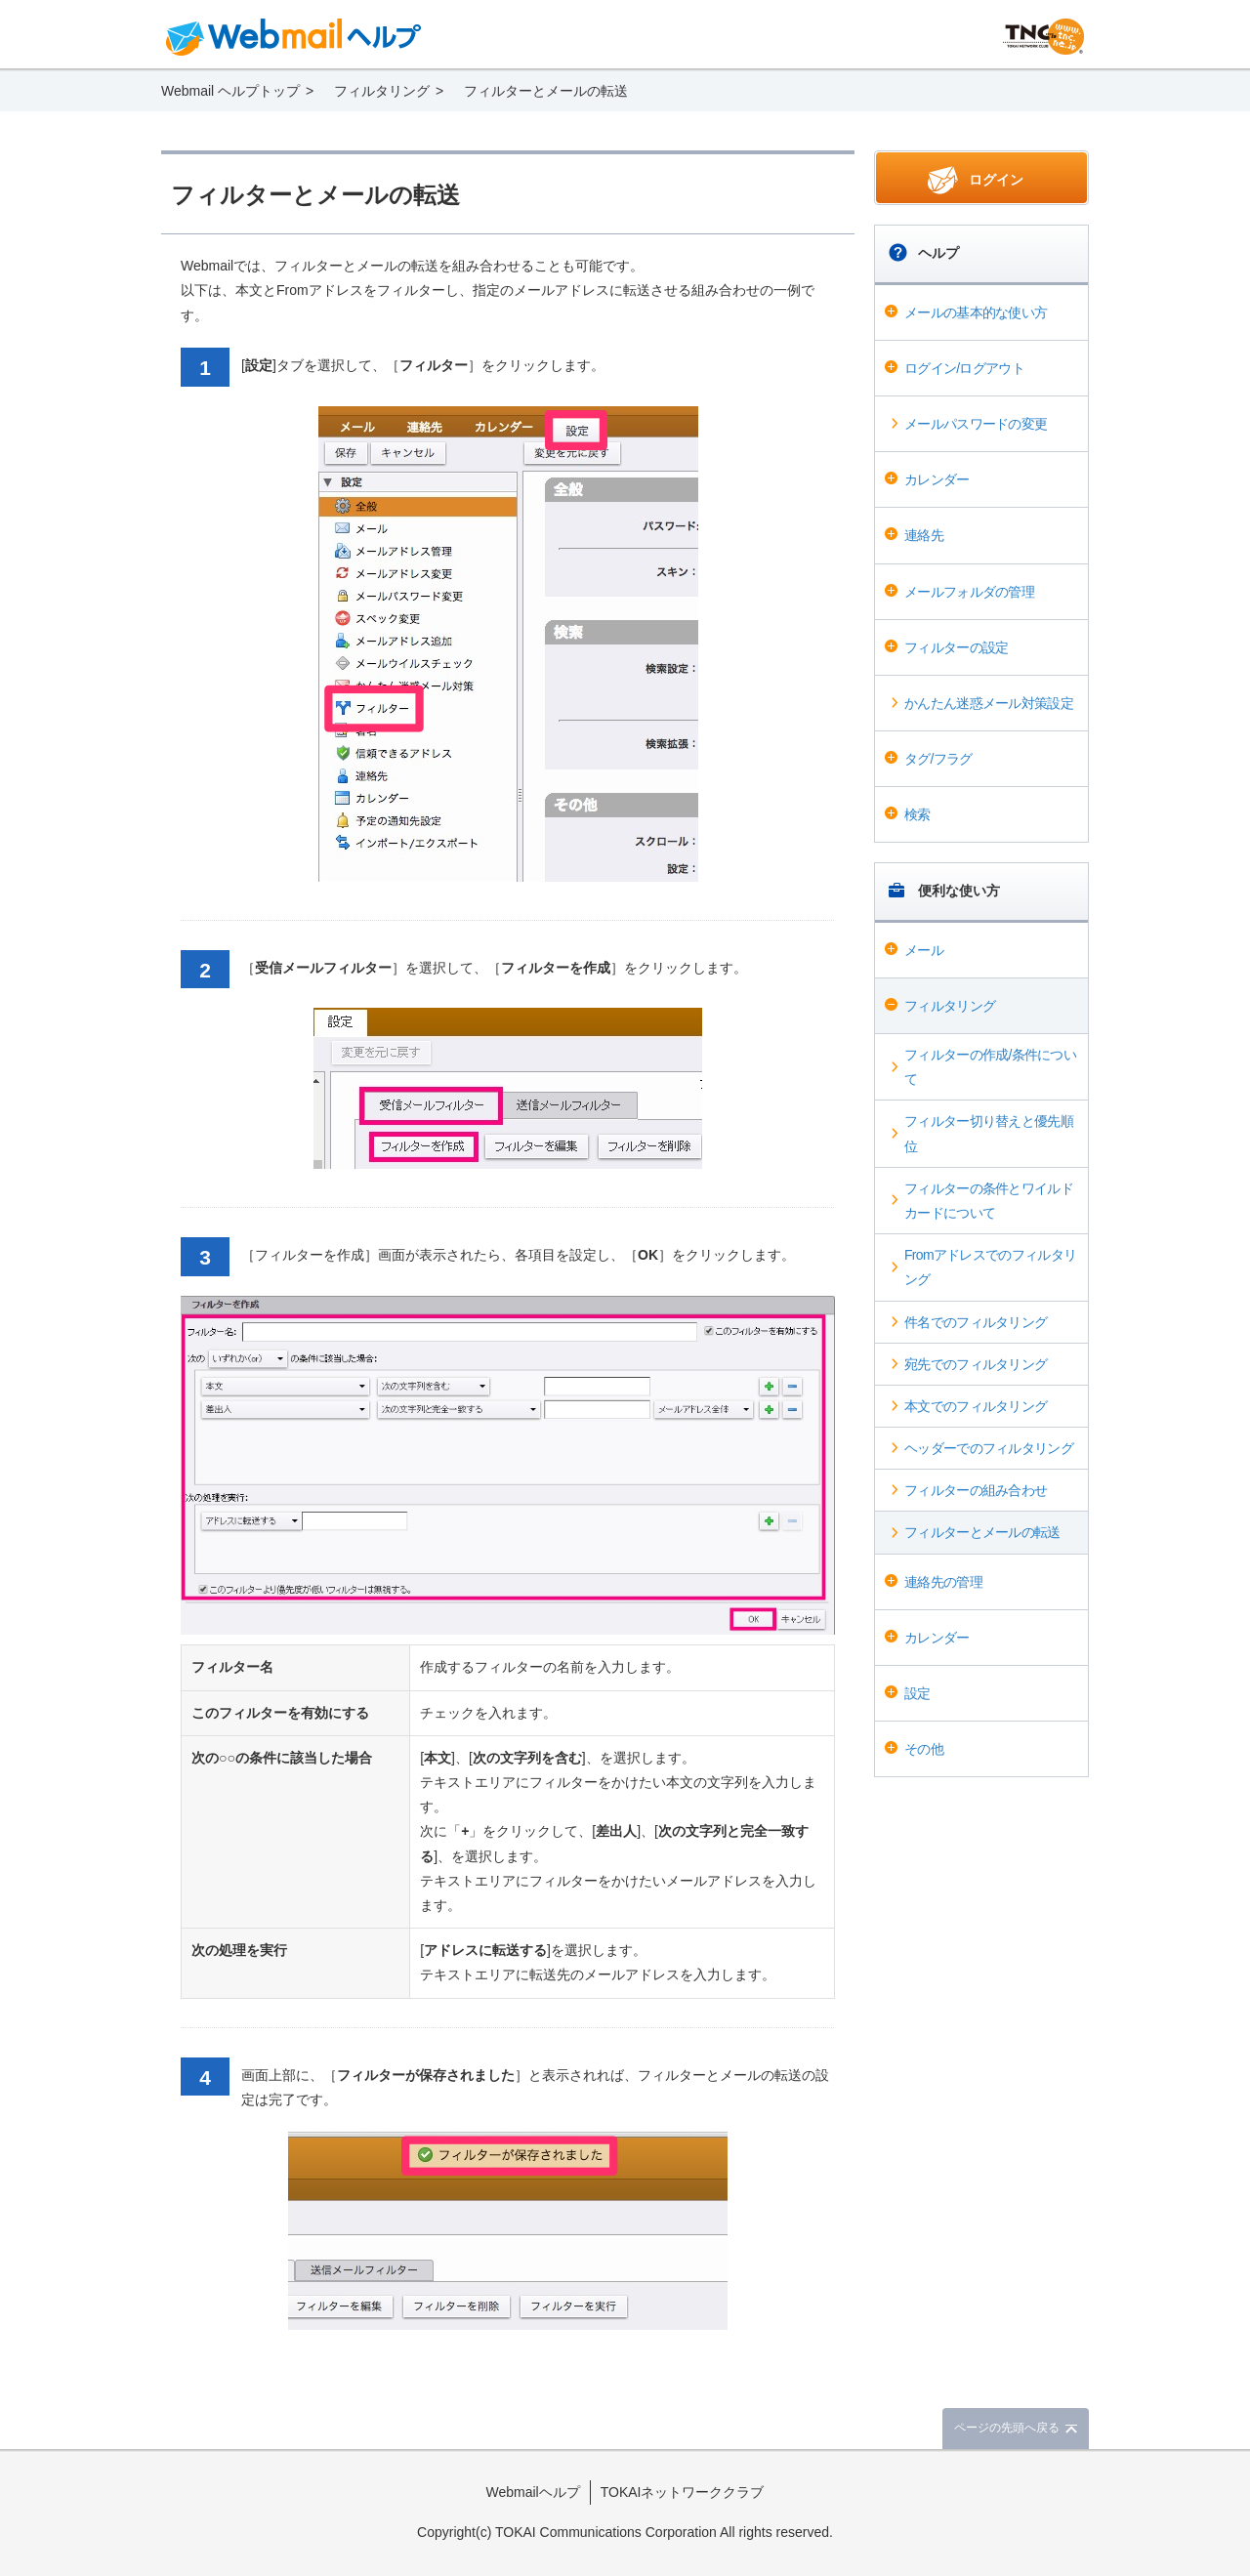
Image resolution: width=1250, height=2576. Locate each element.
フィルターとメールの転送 (982, 1532)
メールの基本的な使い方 (975, 312)
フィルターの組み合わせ (975, 1490)
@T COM (1043, 37)
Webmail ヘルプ (294, 37)
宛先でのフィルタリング (975, 1364)
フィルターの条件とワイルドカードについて (988, 1201)
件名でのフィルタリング (975, 1322)
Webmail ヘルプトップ (230, 91)
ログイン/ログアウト (964, 368)
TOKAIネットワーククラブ (683, 2492)
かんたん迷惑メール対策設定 (988, 703)
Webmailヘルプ (533, 2492)
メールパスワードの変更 (975, 424)
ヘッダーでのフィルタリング (988, 1448)
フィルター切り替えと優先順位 (988, 1133)
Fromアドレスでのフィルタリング (990, 1267)
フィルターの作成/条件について (990, 1067)
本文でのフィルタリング (975, 1406)
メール (923, 950)
